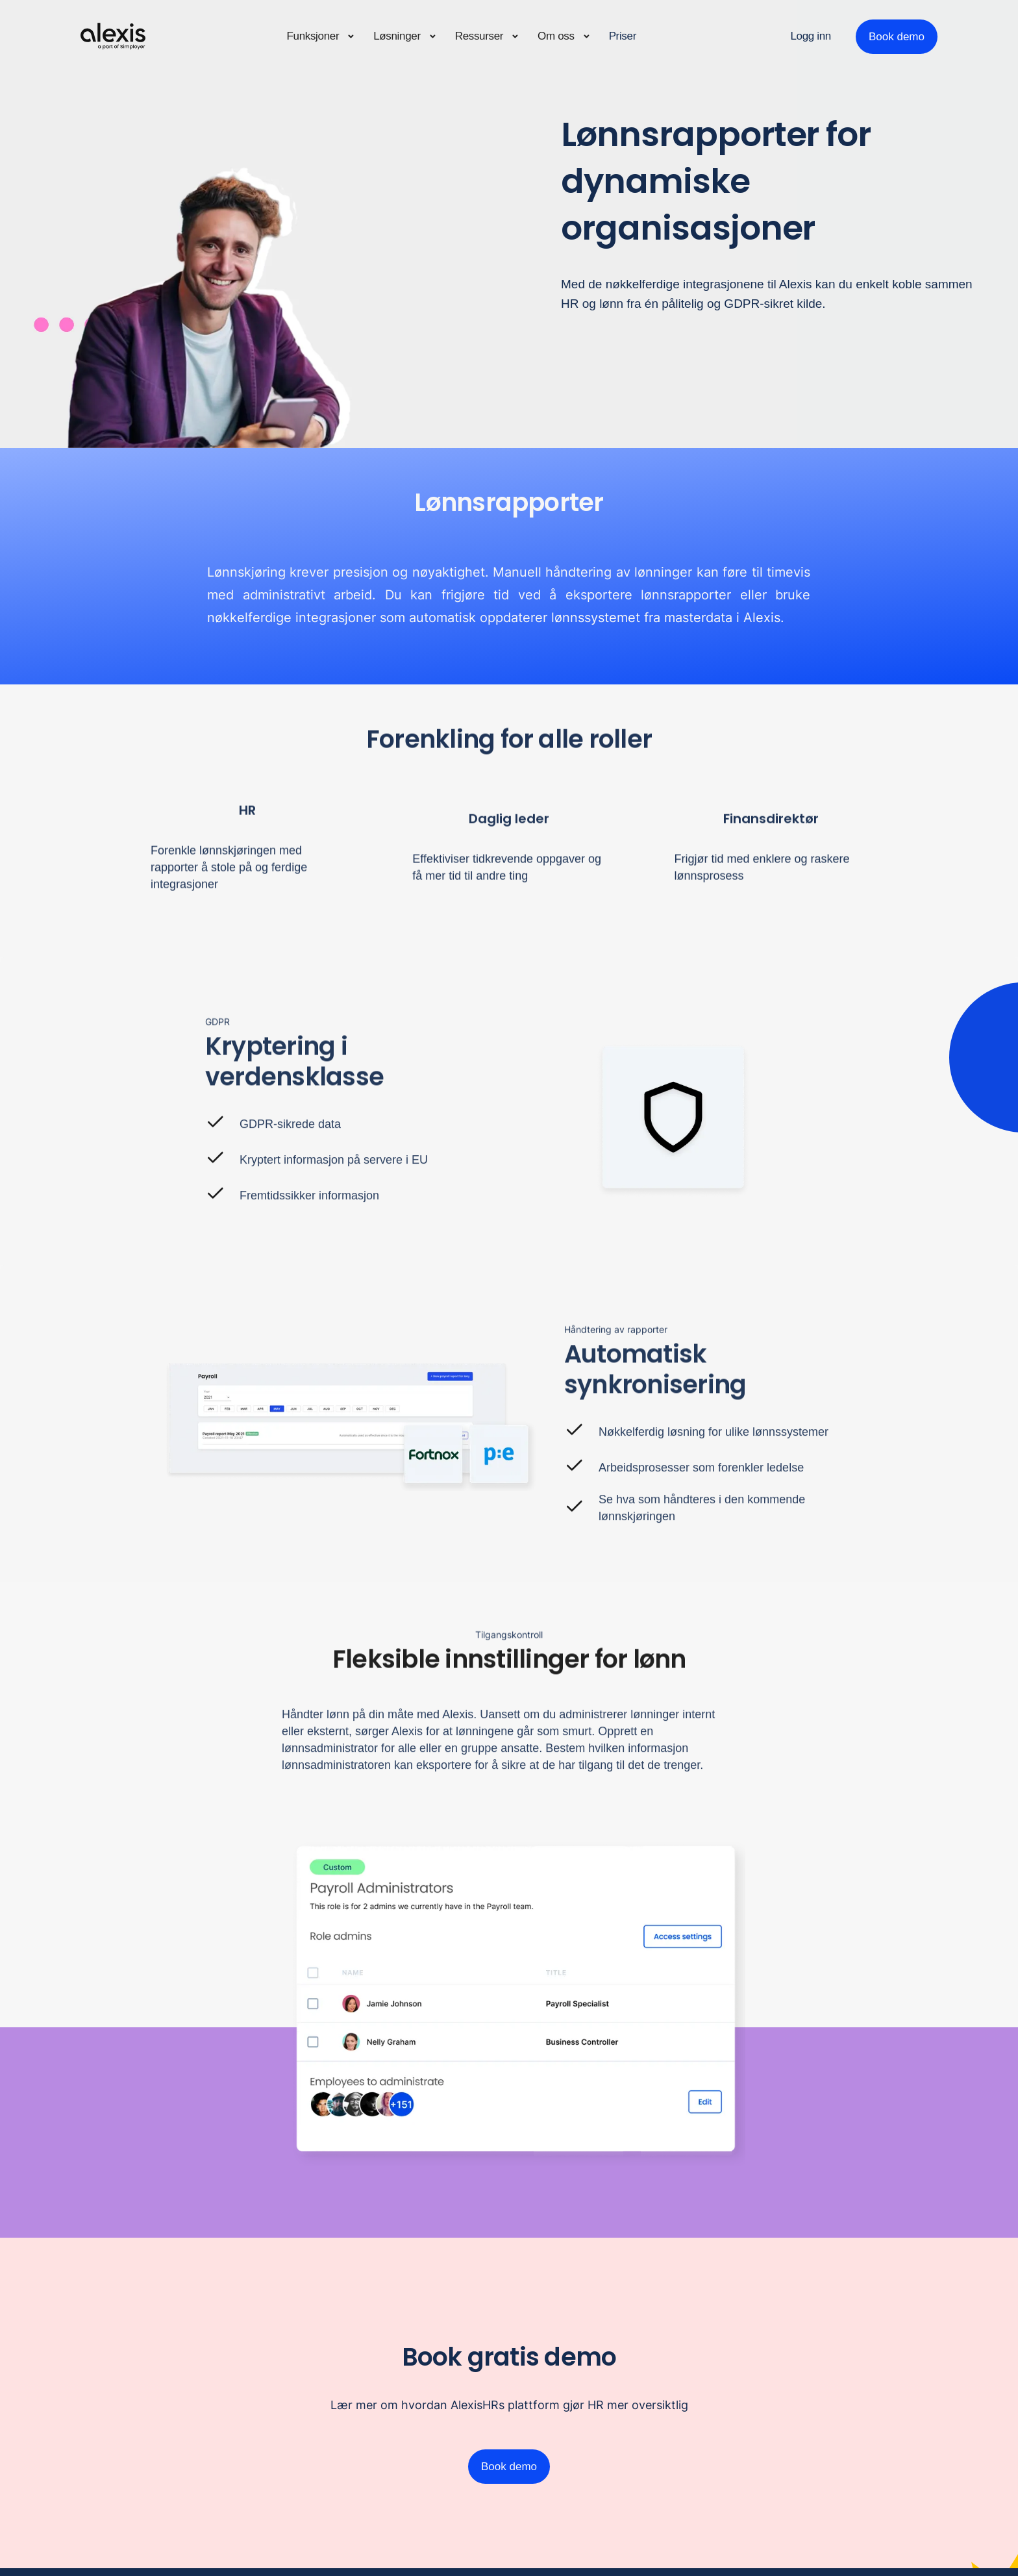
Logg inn (811, 36)
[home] (113, 36)
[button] (321, 36)
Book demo (897, 37)
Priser (622, 36)
